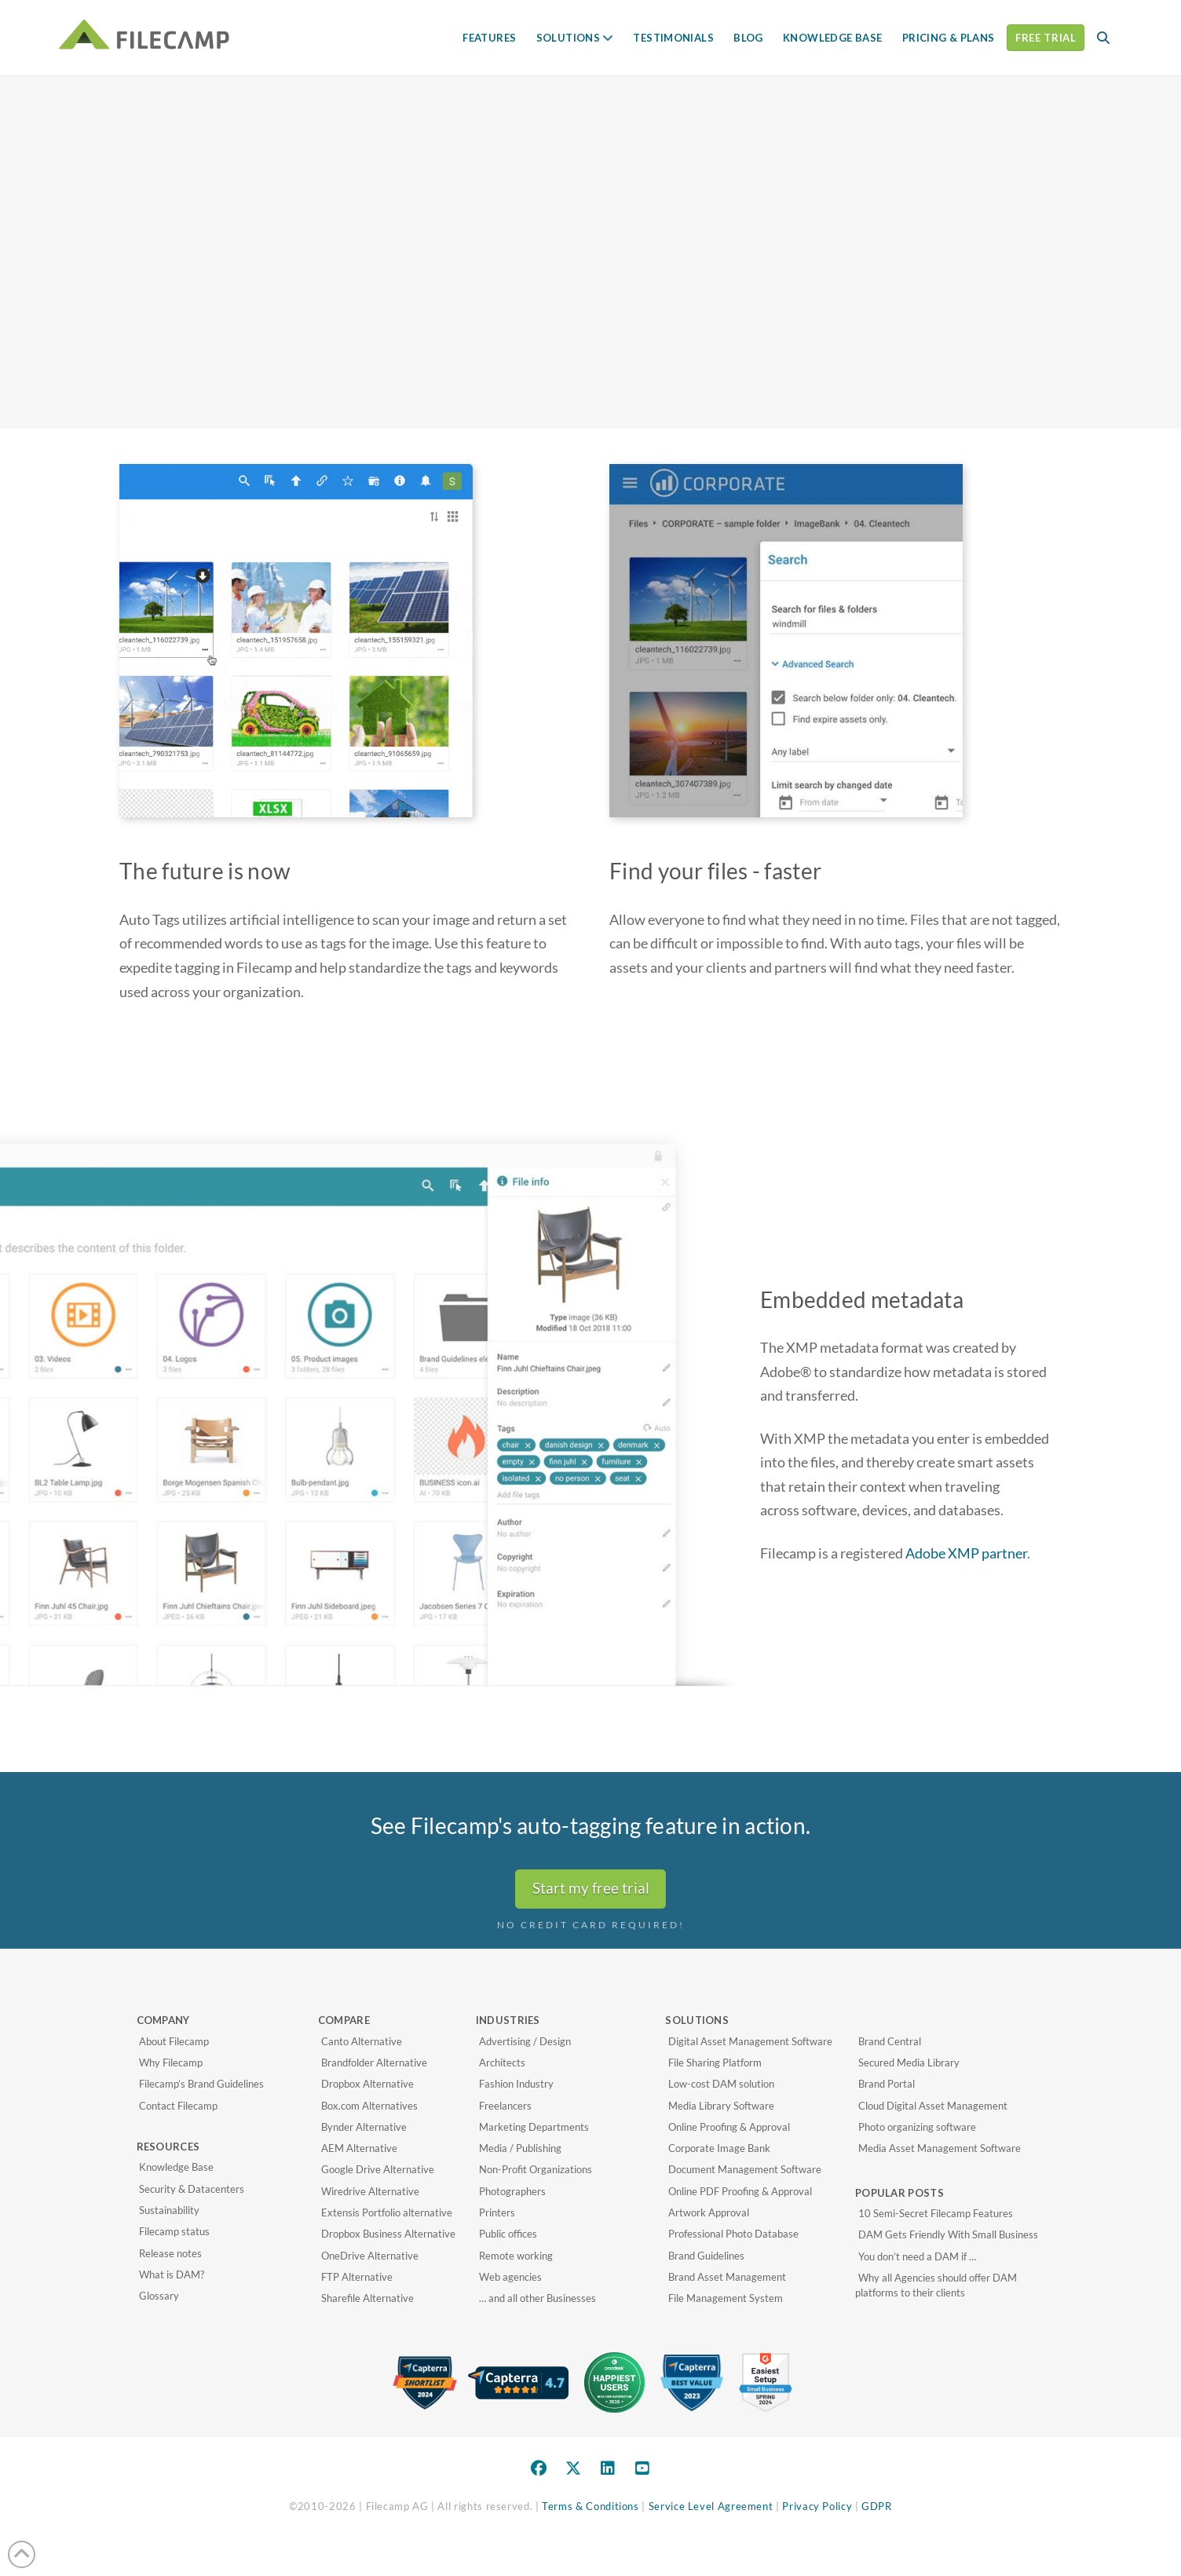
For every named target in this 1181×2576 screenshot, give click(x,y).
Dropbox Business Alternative (388, 2233)
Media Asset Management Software (939, 2148)
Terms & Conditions (590, 2506)
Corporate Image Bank (719, 2148)
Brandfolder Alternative (374, 2062)
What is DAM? (171, 2274)
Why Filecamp (171, 2062)
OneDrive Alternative (370, 2255)
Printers (497, 2212)
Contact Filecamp (178, 2105)
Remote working (516, 2255)
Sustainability (169, 2210)
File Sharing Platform (715, 2062)
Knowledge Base (176, 2167)
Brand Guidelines (706, 2255)
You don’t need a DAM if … (917, 2256)
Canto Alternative (361, 2041)
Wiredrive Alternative (370, 2191)
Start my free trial (590, 1888)
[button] (1103, 38)
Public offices (508, 2233)
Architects (502, 2062)
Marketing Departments (534, 2127)
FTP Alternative (357, 2277)
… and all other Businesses (537, 2298)
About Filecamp (174, 2041)
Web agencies (510, 2277)
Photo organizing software (917, 2127)
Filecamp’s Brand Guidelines (201, 2083)
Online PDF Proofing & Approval (740, 2191)
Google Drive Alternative (377, 2169)
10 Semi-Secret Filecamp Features (935, 2213)
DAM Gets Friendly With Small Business (948, 2234)
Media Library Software (721, 2105)
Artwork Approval (708, 2212)
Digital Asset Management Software (750, 2041)
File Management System (725, 2298)
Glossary (159, 2295)
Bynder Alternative (364, 2127)
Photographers (512, 2191)
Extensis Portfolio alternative (386, 2212)
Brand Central (889, 2041)
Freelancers (505, 2105)
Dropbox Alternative (367, 2083)
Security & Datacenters (191, 2189)
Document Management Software (744, 2169)
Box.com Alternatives (369, 2105)
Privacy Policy (817, 2506)
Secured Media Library (909, 2062)
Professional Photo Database (733, 2233)
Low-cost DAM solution (721, 2083)
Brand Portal (886, 2083)
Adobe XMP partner (966, 1553)
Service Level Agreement (711, 2506)
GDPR (876, 2506)
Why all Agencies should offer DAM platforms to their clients (936, 2285)
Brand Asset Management (727, 2277)
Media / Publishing (520, 2148)
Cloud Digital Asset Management (932, 2105)
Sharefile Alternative (367, 2298)
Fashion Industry (516, 2083)
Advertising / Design (525, 2041)
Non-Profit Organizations (535, 2169)
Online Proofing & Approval (729, 2127)
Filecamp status (174, 2231)
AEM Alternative (359, 2148)
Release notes (170, 2253)
